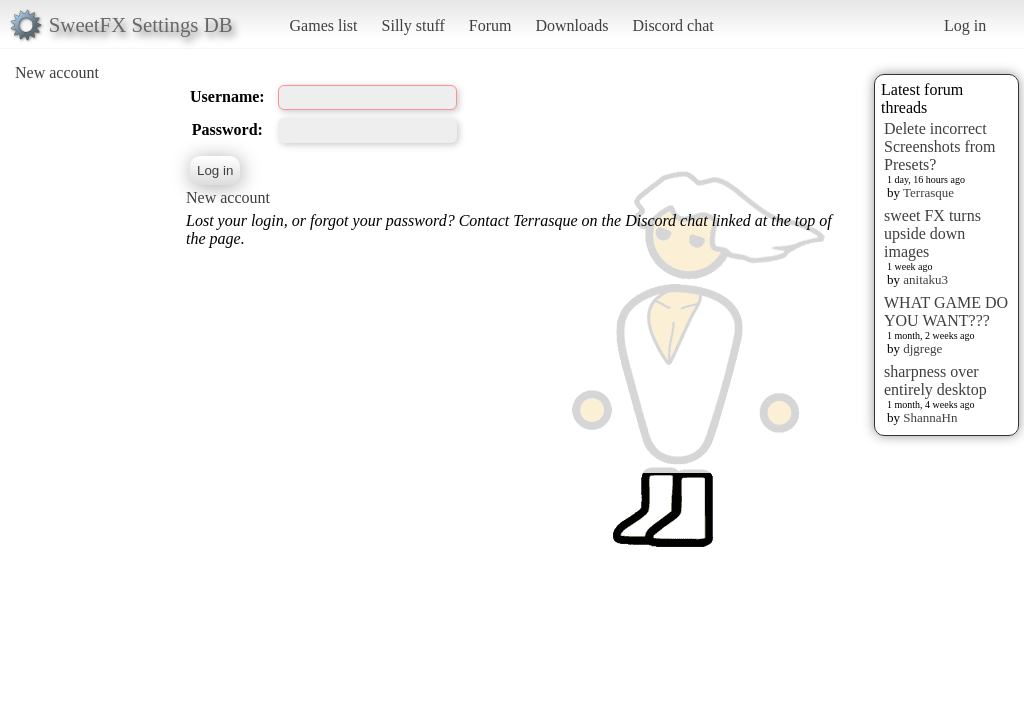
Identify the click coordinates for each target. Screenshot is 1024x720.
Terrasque (928, 192)
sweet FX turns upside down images (932, 233)
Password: (227, 129)
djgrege (922, 348)
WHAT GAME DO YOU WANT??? (946, 311)
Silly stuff (413, 25)
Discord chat (672, 25)
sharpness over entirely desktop (935, 380)
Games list (324, 25)
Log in (965, 25)
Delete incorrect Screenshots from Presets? (940, 146)
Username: (227, 96)
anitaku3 (925, 279)
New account (57, 72)
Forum (490, 25)
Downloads (571, 25)
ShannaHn (930, 417)
